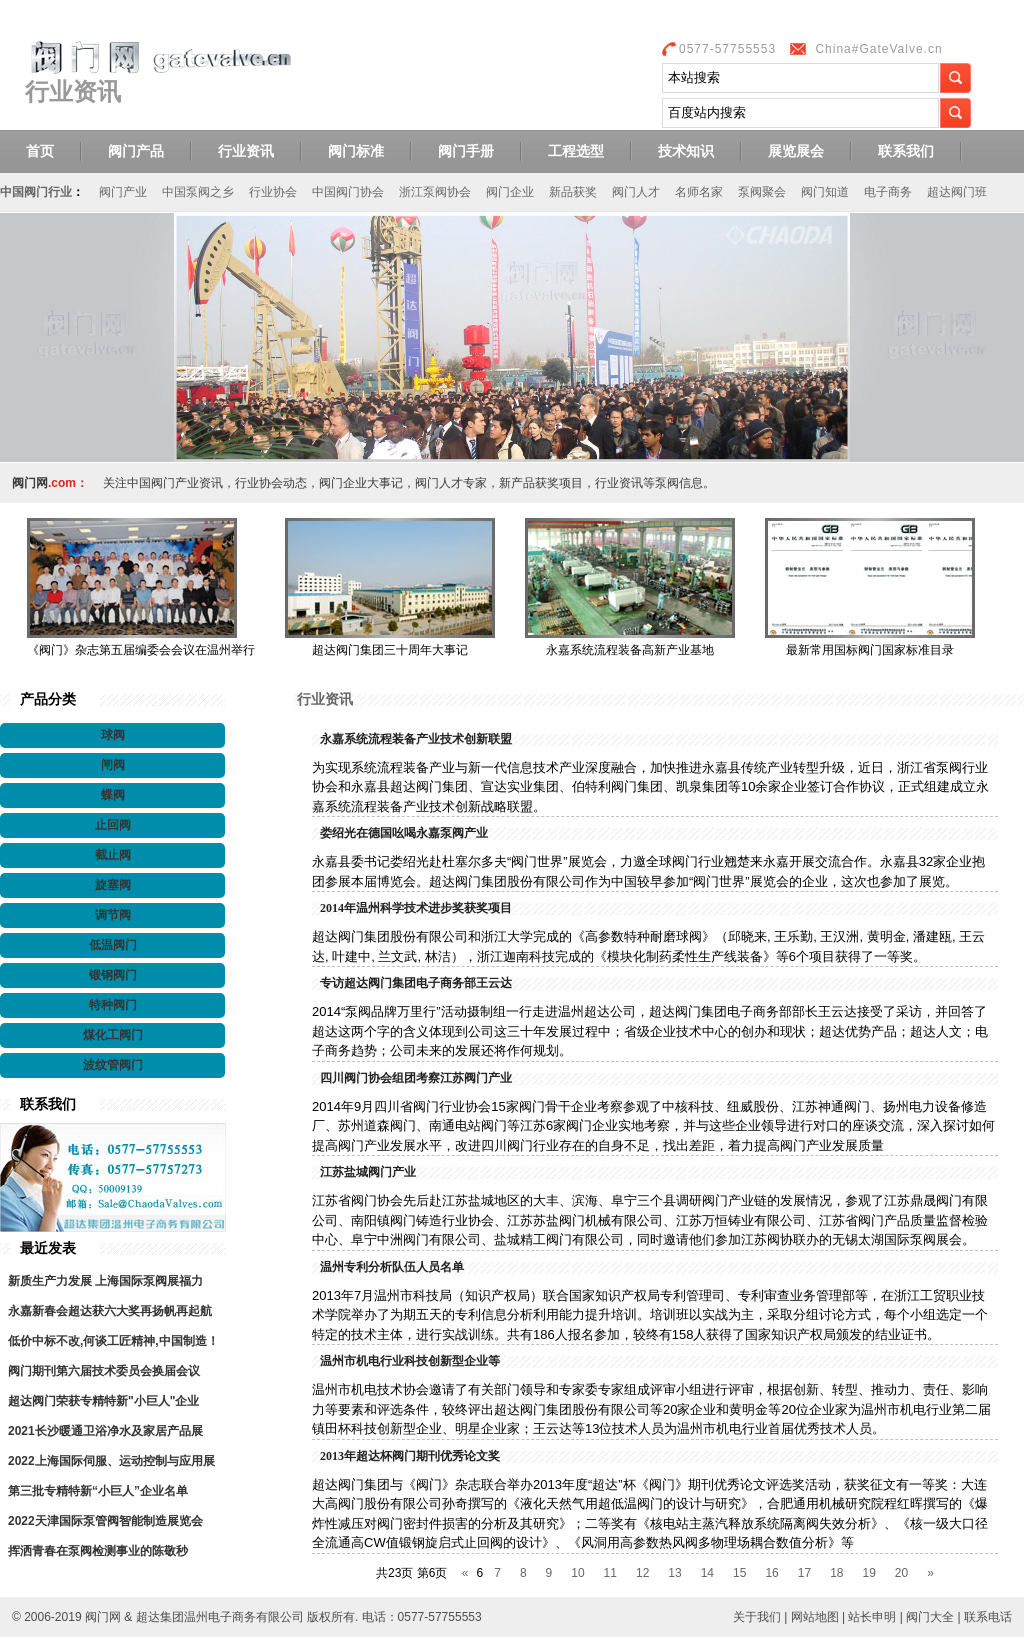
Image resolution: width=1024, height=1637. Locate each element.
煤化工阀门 (113, 1035)
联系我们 (906, 151)
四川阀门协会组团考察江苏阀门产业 (416, 1078)
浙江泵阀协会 (435, 192)
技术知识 (686, 151)
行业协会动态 (271, 483)
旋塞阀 (113, 885)
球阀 (113, 735)
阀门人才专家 (451, 483)
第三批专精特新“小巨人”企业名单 (98, 1491)
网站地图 (815, 1617)
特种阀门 (113, 1005)
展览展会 (796, 151)
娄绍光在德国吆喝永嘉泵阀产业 (404, 833)
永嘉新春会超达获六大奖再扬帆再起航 (110, 1311)
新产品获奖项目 (541, 483)
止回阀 (113, 825)
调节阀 (113, 915)
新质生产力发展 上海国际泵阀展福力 (105, 1281)
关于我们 (757, 1617)
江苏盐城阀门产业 (368, 1172)
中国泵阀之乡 (198, 192)
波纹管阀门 (113, 1065)
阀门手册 (466, 151)
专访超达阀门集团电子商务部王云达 (416, 983)
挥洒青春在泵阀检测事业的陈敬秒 (98, 1551)
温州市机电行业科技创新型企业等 (410, 1361)
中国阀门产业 (163, 483)
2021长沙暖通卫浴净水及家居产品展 (105, 1431)
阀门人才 (636, 192)
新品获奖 (573, 192)
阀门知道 (825, 192)
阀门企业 (510, 192)
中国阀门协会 (348, 192)
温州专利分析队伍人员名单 (392, 1267)
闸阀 (113, 765)
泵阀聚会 (762, 192)
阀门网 (30, 483)
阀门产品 (136, 151)
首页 (40, 151)
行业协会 (273, 192)
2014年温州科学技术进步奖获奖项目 (416, 908)
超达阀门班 (957, 192)
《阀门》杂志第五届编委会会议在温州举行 (141, 650)
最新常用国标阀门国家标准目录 (870, 650)
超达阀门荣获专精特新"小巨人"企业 (103, 1401)
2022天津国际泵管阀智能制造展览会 (105, 1521)
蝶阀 (113, 795)
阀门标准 (356, 151)
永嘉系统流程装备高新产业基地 (630, 650)
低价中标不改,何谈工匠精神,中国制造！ (113, 1341)
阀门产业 (123, 192)
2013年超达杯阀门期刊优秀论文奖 (410, 1456)
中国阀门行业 (36, 192)
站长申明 (872, 1617)
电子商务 (888, 192)
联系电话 (988, 1617)
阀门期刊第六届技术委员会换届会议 (104, 1371)
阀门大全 (930, 1617)
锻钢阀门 (113, 975)
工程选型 (576, 151)
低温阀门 (113, 945)
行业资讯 (246, 151)
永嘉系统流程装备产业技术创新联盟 (416, 739)
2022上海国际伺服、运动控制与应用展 (111, 1461)
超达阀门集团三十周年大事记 (390, 650)
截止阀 (113, 855)
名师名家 (699, 192)
